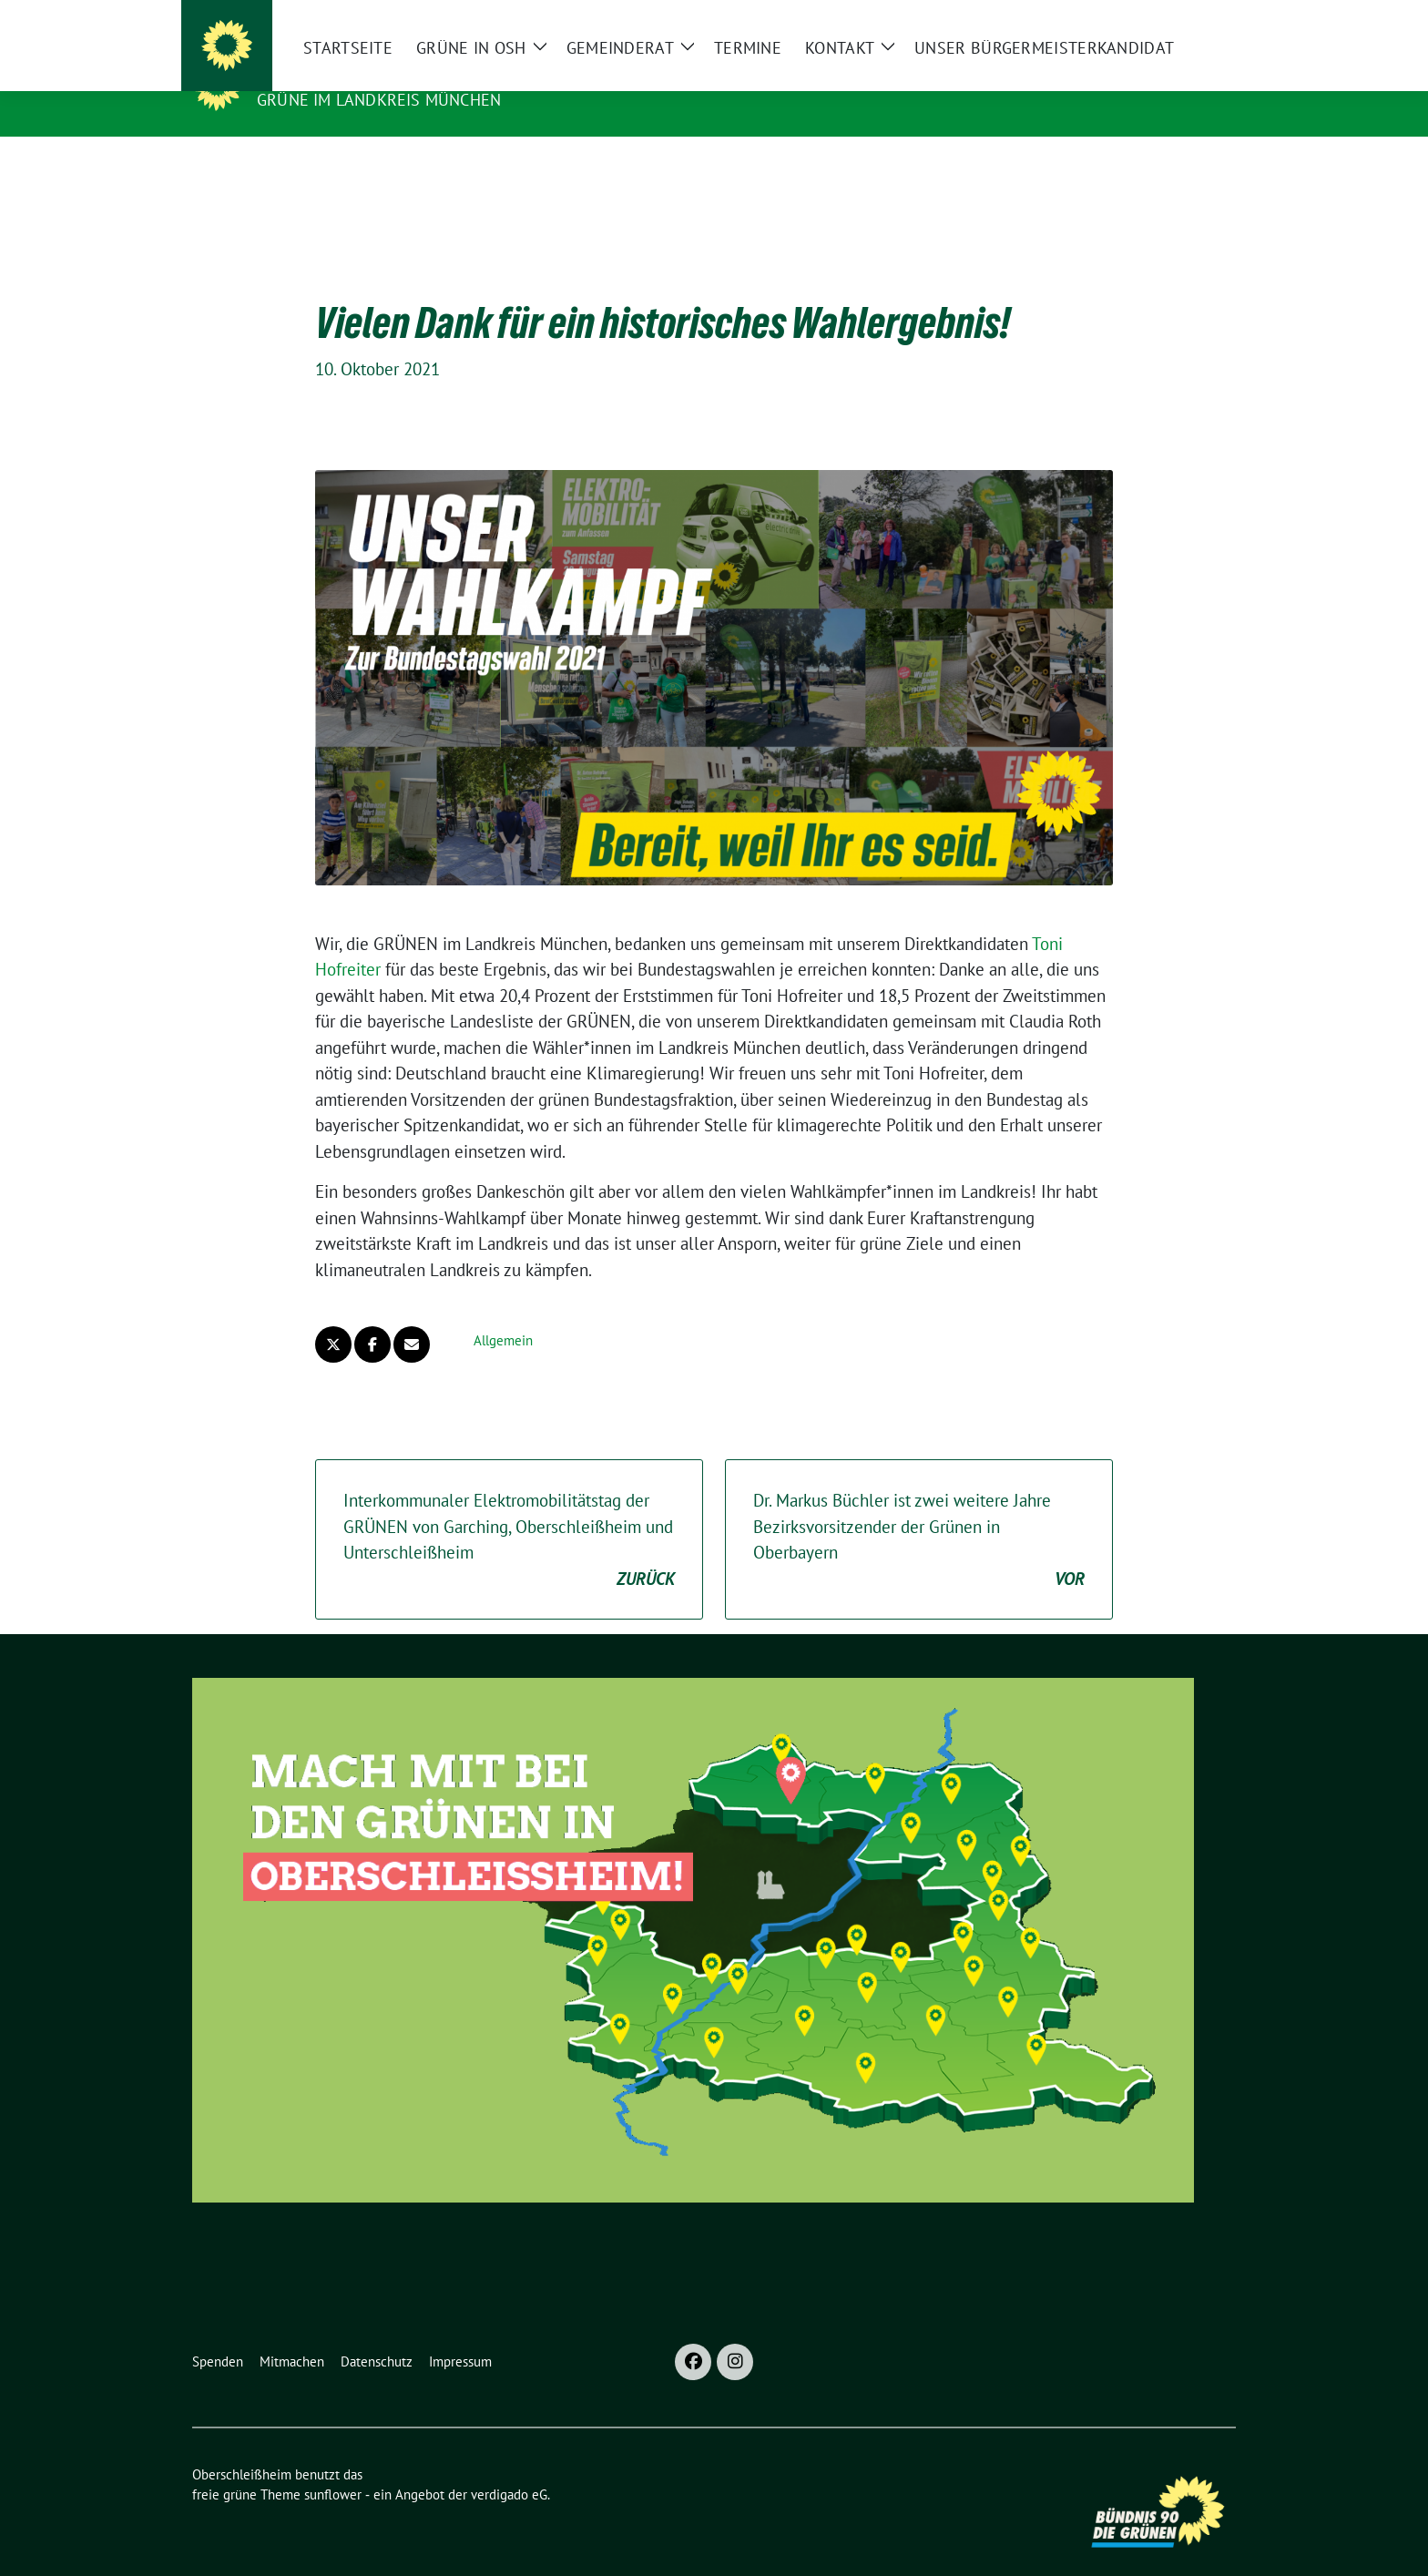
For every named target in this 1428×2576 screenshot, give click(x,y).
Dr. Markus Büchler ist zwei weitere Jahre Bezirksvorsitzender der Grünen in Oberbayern (919, 1512)
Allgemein (503, 1312)
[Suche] (1177, 18)
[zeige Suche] (1203, 18)
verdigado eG (509, 2466)
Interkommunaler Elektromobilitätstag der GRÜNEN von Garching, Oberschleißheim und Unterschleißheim (509, 1512)
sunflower (333, 2466)
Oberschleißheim (347, 73)
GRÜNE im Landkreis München (379, 99)
